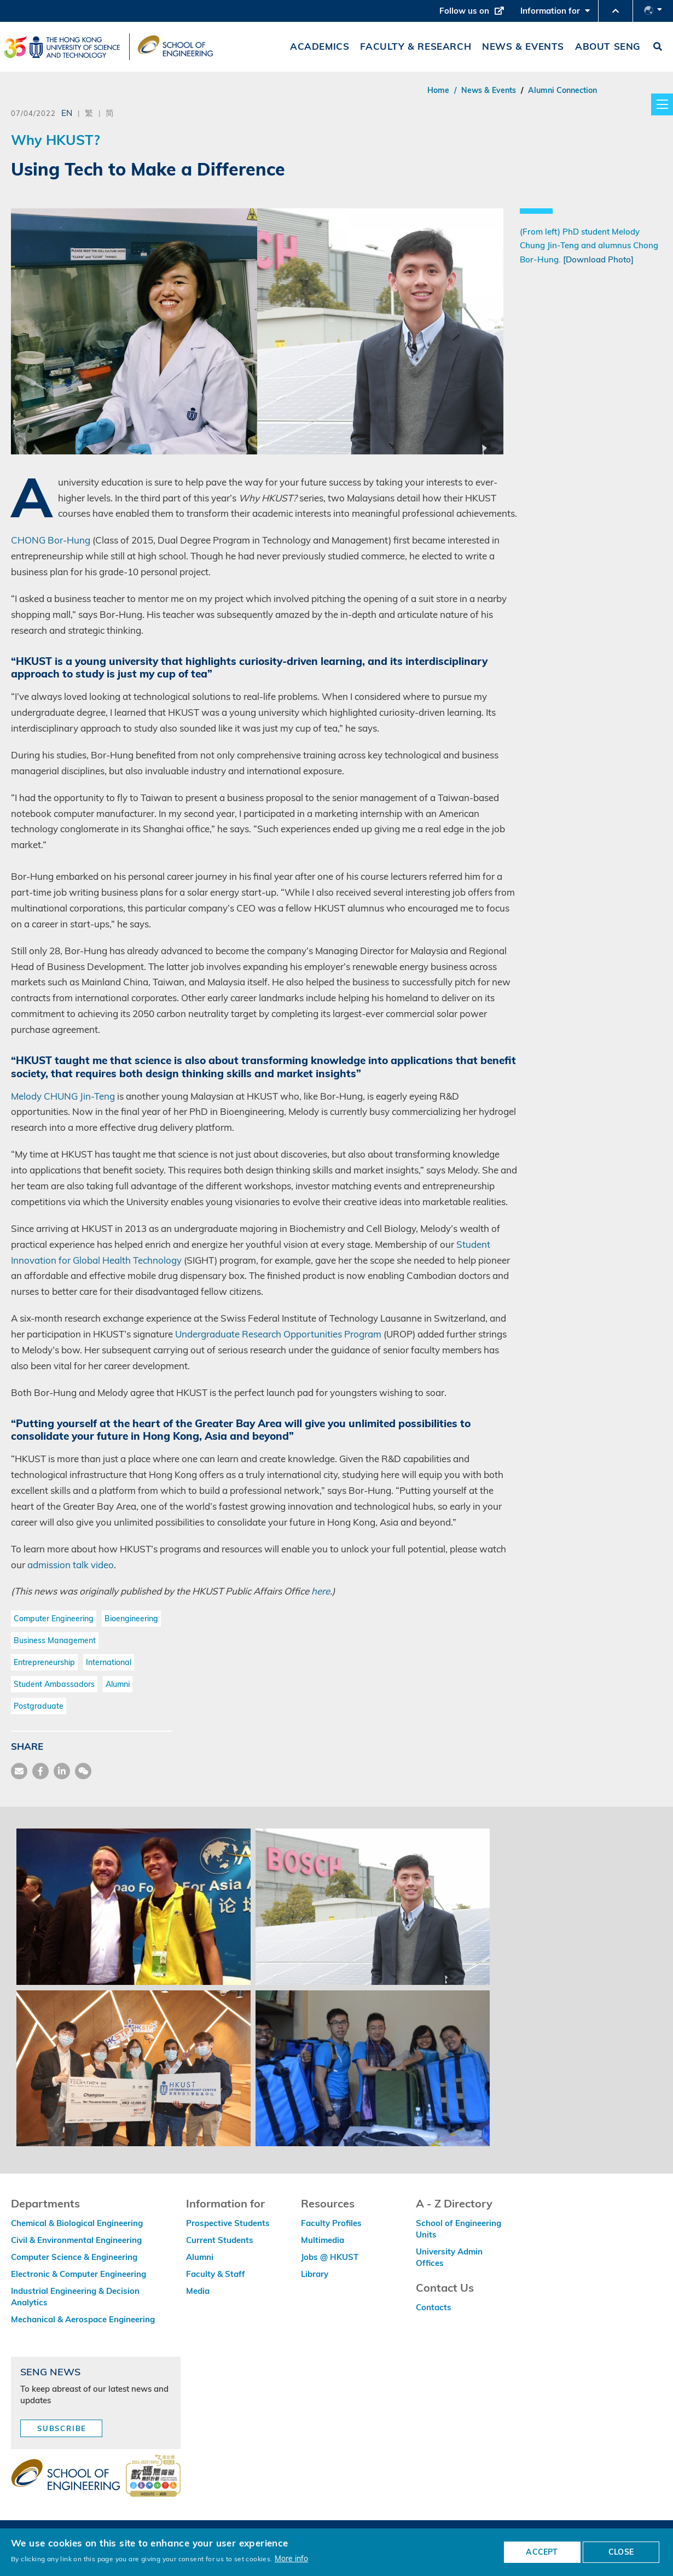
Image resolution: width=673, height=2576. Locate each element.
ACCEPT (542, 2552)
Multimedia (322, 2240)
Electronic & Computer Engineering (78, 2274)
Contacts (433, 2307)
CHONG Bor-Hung (50, 540)
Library (314, 2274)
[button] (615, 11)
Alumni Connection (562, 90)
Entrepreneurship (44, 1662)
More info (291, 2558)
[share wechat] (83, 1771)
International (108, 1662)
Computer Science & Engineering (74, 2257)
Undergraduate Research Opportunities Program (278, 1334)
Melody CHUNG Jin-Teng (63, 1096)
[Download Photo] (598, 259)
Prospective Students (228, 2223)
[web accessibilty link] (153, 2476)
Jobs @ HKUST (329, 2257)
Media (198, 2291)
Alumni (118, 1684)
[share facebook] (40, 1771)
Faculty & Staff (215, 2274)
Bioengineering (131, 1618)
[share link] (62, 1771)
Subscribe (61, 2428)
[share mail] (19, 1771)
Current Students (219, 2240)
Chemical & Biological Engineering (77, 2223)
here (320, 1591)
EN (66, 112)
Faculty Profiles (331, 2223)
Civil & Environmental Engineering (76, 2240)
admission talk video (70, 1564)
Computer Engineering (54, 1618)
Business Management (55, 1640)
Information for (555, 13)
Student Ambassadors (54, 1684)
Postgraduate (38, 1706)
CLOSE (621, 2552)
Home (438, 90)
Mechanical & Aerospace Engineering (83, 2319)
